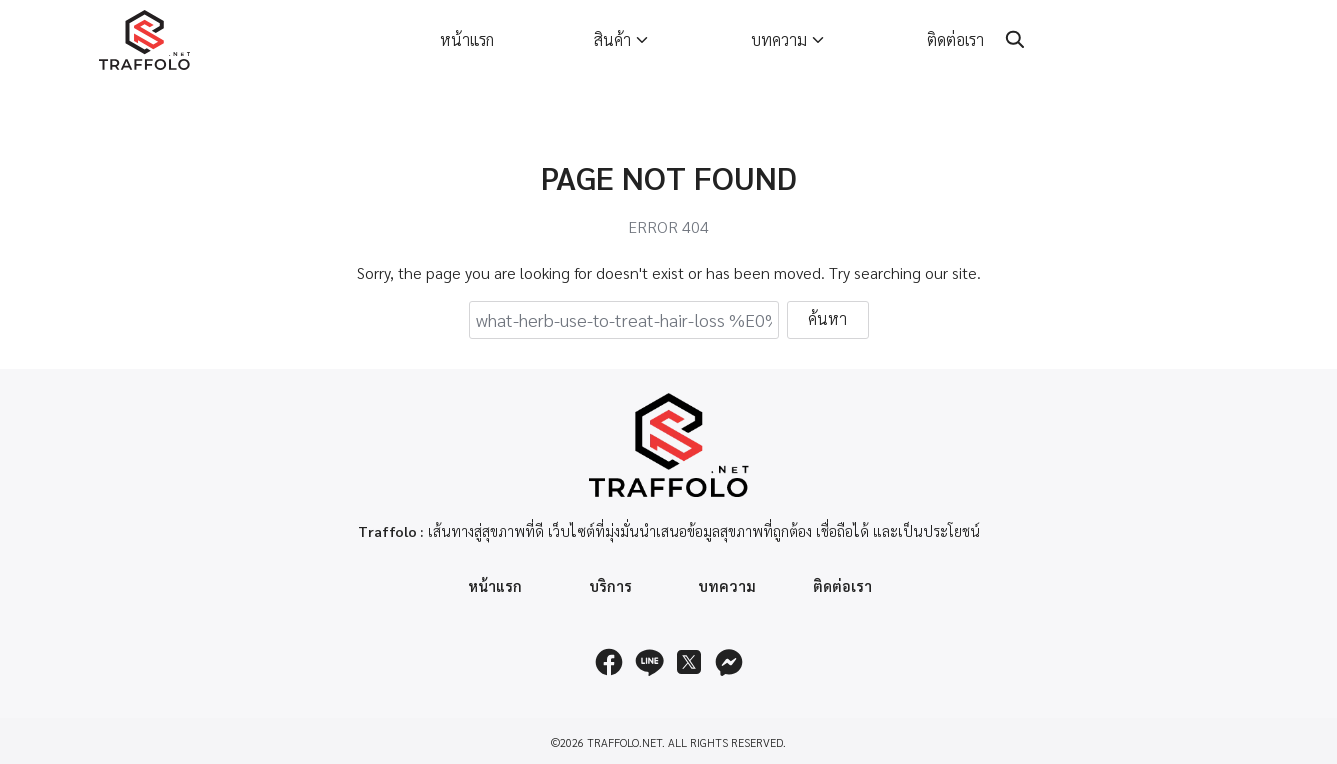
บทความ (779, 39)
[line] (649, 662)
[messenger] (729, 662)
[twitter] (689, 662)
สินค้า (612, 39)
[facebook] (609, 662)
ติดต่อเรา (955, 39)
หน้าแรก (467, 39)
